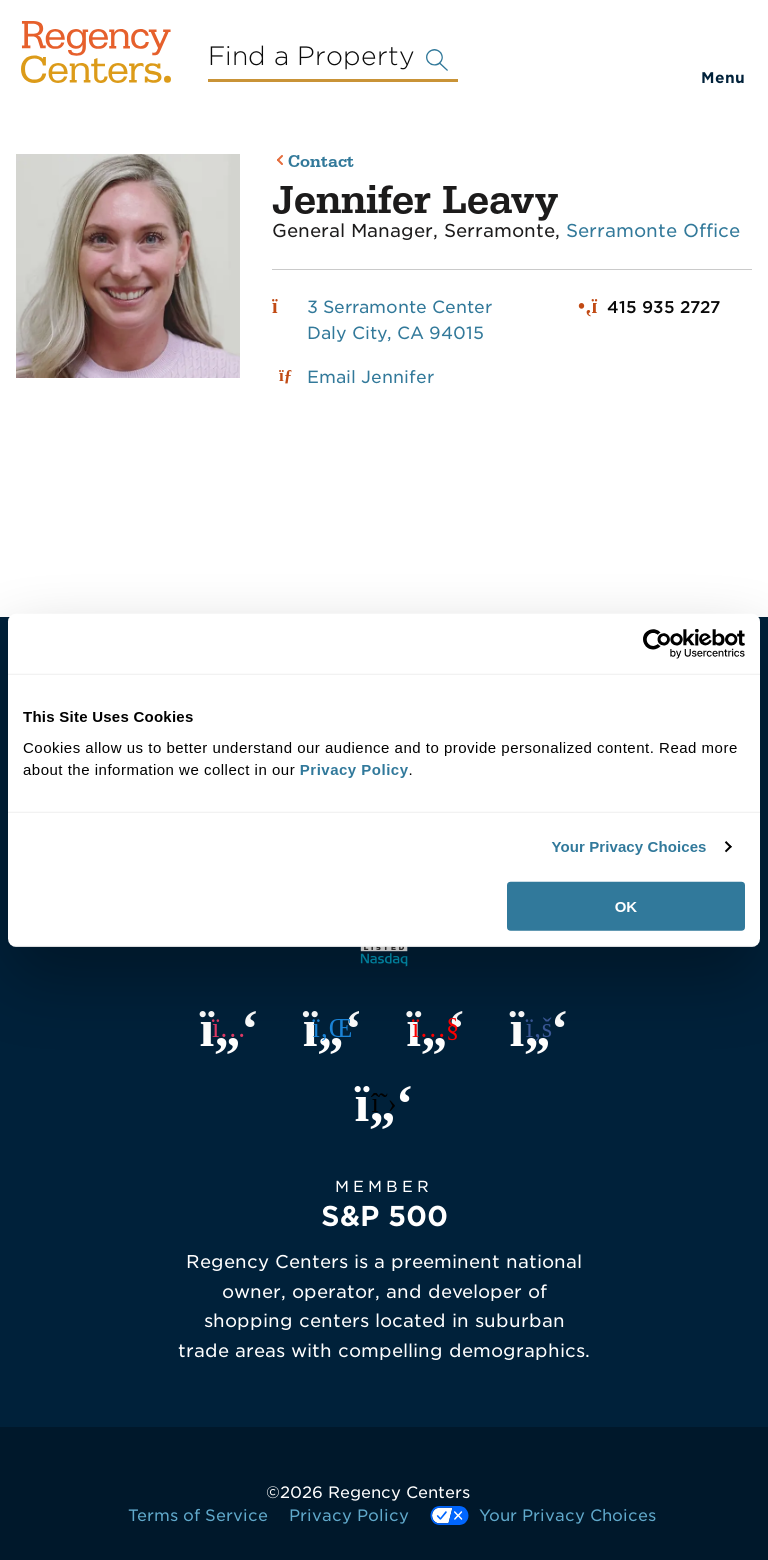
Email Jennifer (370, 377)
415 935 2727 (663, 307)
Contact (321, 162)
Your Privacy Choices (628, 846)
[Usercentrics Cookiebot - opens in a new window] (657, 644)
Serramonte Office (653, 230)
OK (626, 905)
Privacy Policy (349, 1515)
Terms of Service (198, 1515)
